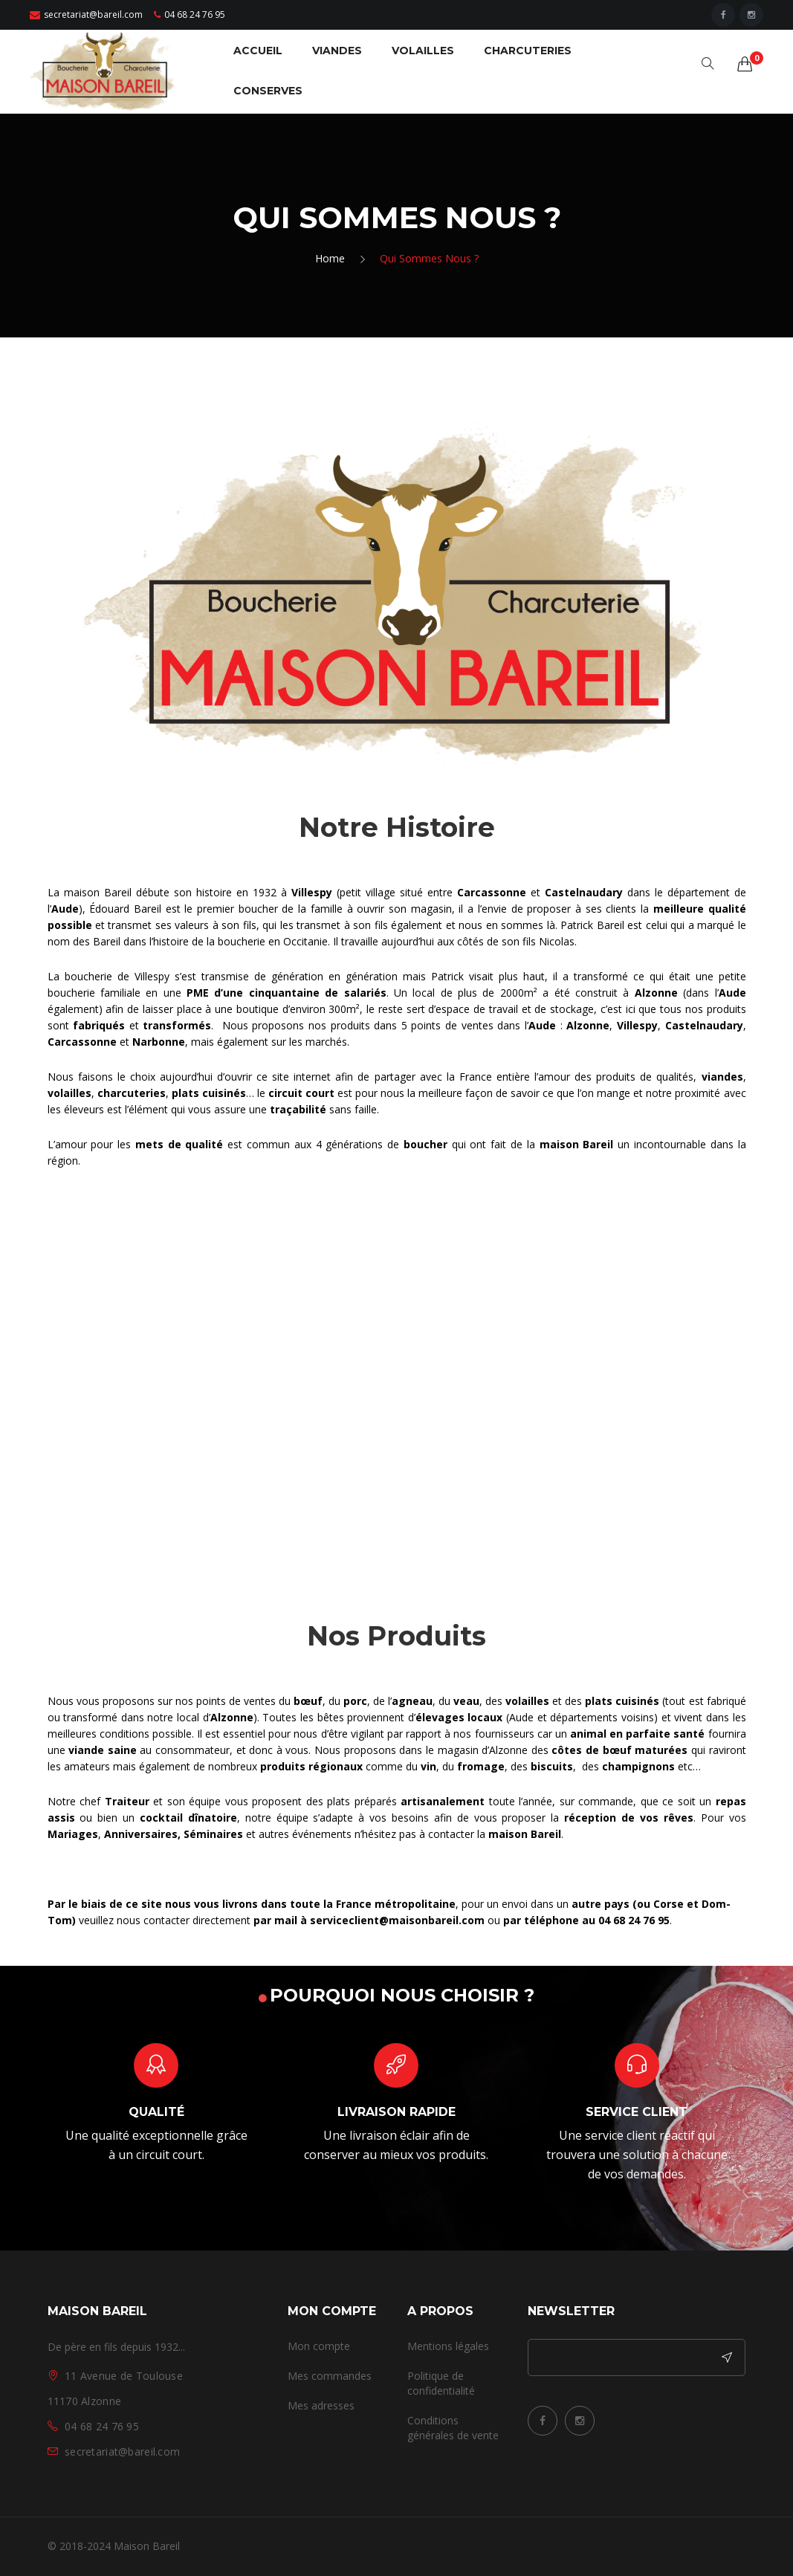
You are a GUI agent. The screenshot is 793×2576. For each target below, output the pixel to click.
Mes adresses (321, 2405)
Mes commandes (330, 2376)
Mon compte (319, 2346)
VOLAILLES (423, 50)
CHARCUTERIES (528, 50)
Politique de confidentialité (441, 2383)
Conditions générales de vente (453, 2427)
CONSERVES (267, 90)
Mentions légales (448, 2346)
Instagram (580, 2421)
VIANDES (337, 50)
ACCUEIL (257, 50)
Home (330, 258)
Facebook (542, 2421)
